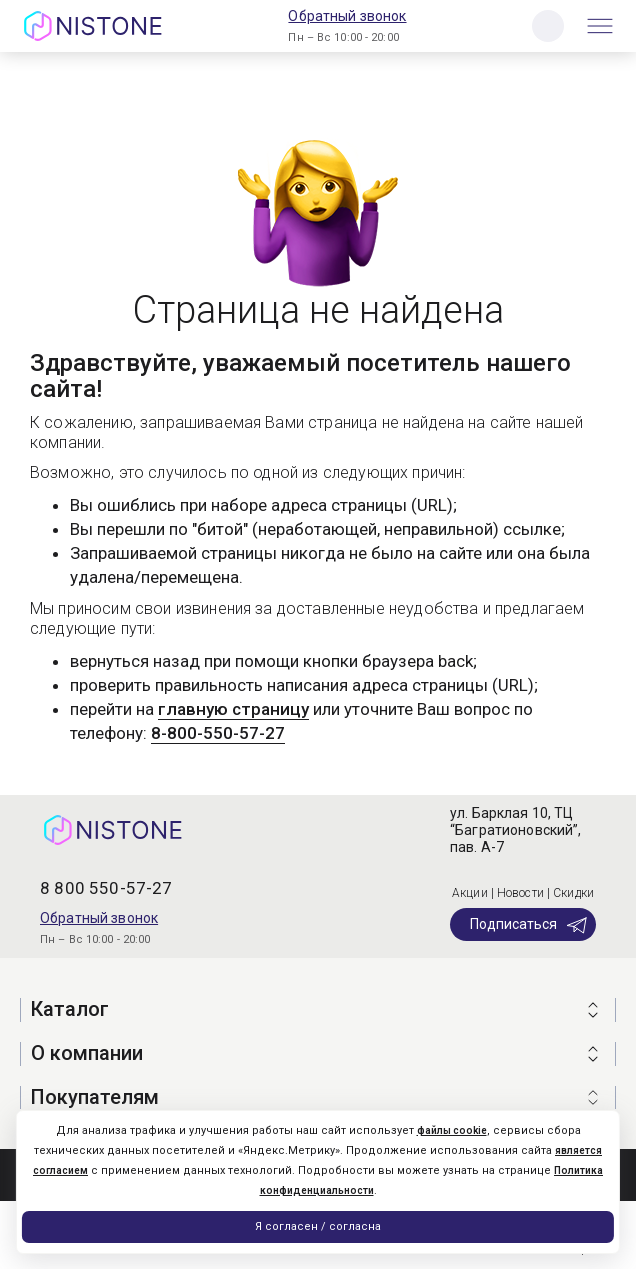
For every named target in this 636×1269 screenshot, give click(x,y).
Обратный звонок (347, 16)
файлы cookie (452, 1130)
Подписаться (529, 925)
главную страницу (233, 709)
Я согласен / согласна (318, 1226)
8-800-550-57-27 (218, 733)
